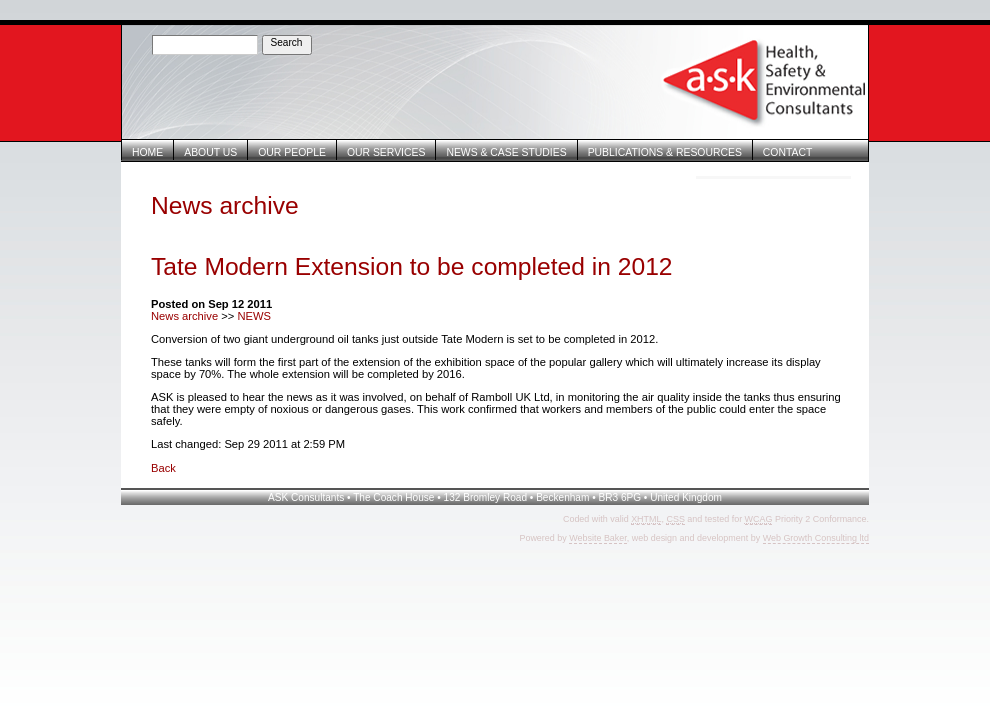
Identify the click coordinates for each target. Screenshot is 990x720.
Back (163, 468)
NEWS (254, 316)
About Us (210, 152)
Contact (788, 152)
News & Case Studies (506, 152)
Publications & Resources (665, 152)
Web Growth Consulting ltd (816, 538)
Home (147, 152)
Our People (292, 152)
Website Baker (598, 538)
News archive (184, 316)
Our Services (386, 152)
